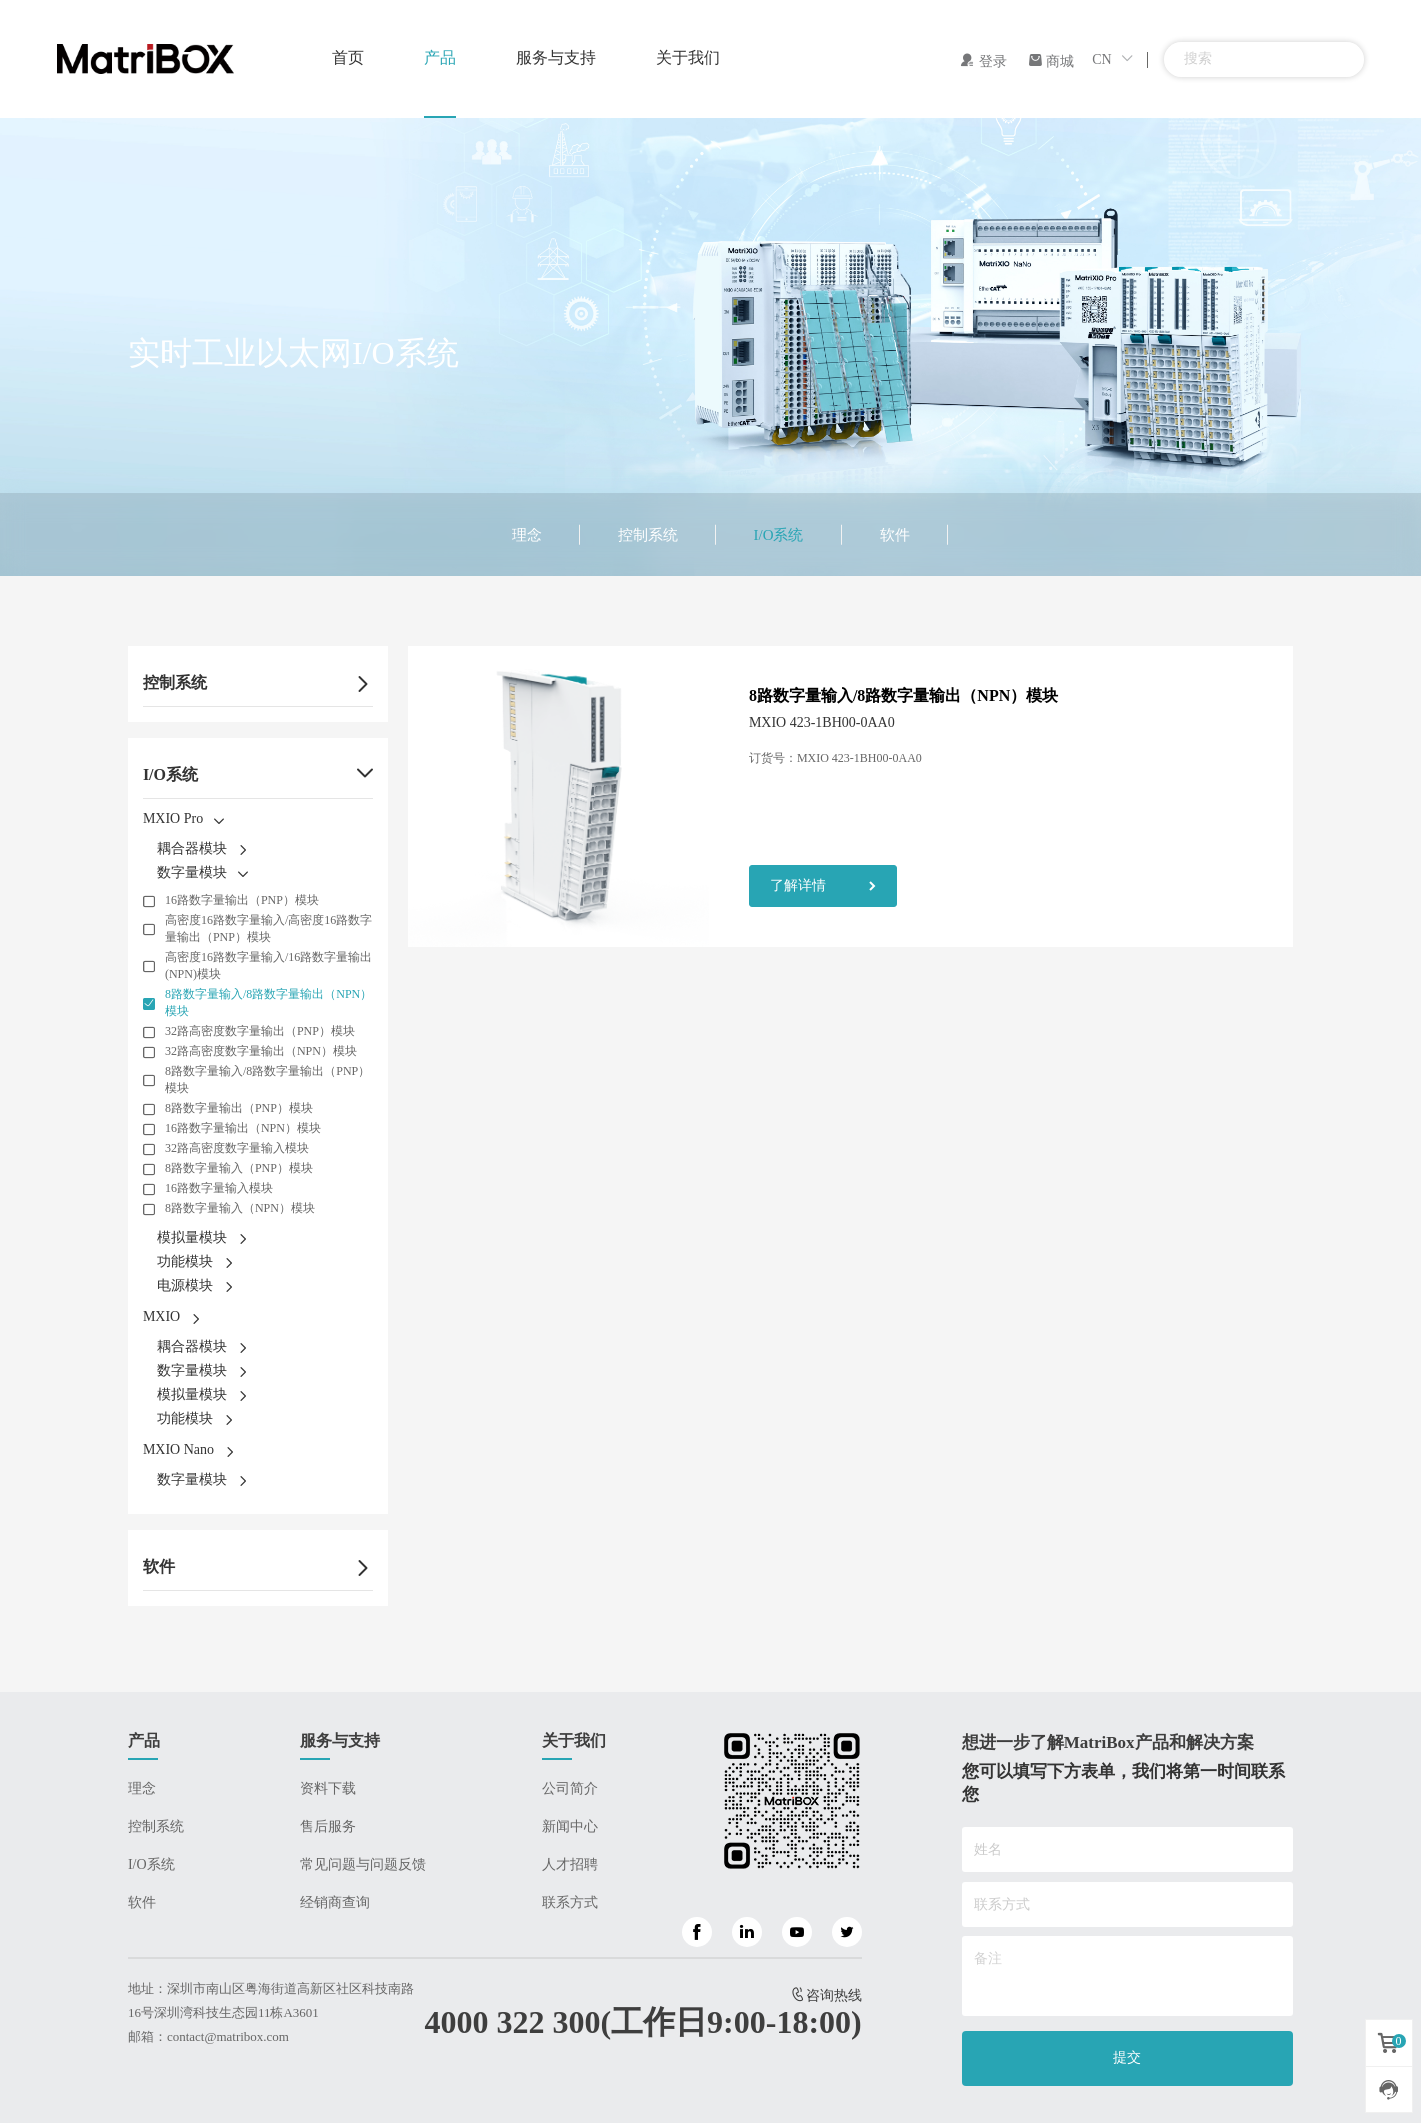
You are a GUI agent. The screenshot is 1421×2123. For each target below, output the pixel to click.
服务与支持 (556, 57)
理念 (527, 535)
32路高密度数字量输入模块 (237, 1148)
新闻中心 (570, 1826)
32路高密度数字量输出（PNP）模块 (260, 1031)
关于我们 (688, 57)
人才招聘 (570, 1864)
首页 (348, 57)
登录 (983, 61)
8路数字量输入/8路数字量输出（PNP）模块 (267, 1079)
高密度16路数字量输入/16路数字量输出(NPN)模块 (268, 965)
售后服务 (328, 1826)
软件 (895, 535)
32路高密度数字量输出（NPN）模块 (261, 1051)
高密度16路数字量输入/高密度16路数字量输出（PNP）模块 (268, 928)
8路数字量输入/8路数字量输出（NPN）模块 (268, 1002)
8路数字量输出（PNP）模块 (239, 1108)
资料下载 (328, 1788)
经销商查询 (335, 1902)
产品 (440, 57)
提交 (1127, 2057)
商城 (1051, 61)
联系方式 (570, 1902)
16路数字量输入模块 (219, 1188)
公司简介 (570, 1788)
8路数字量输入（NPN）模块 (240, 1208)
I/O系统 (779, 535)
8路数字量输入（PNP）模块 (239, 1168)
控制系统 (648, 535)
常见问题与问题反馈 (363, 1864)
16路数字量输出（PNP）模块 (242, 900)
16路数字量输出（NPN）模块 (243, 1128)
